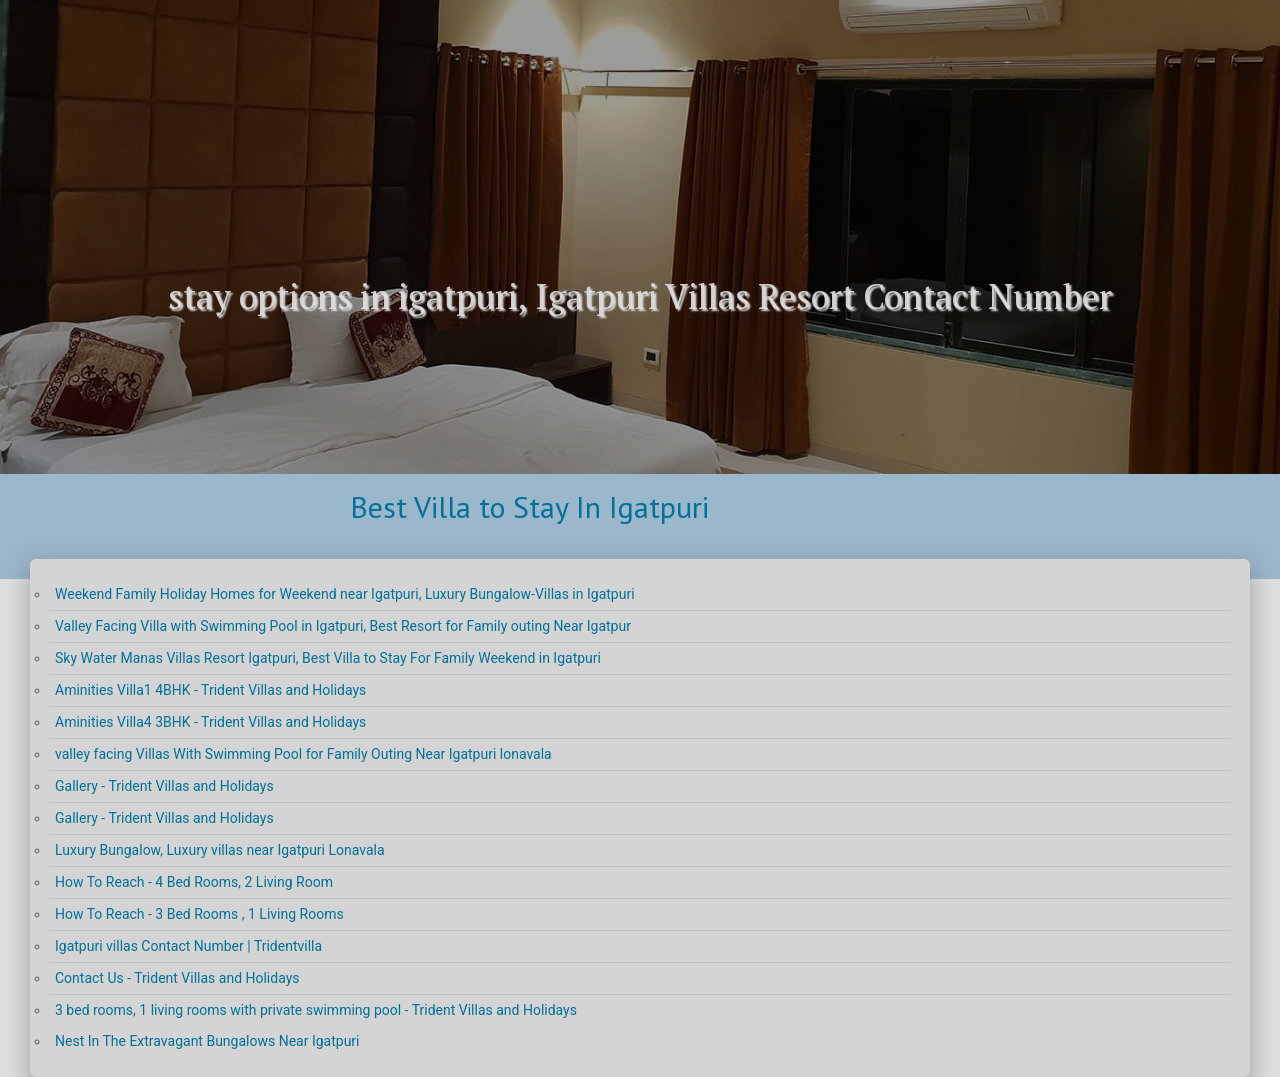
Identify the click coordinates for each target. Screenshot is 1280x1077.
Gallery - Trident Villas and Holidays (164, 786)
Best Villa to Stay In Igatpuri (529, 506)
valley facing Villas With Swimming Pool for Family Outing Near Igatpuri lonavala (303, 754)
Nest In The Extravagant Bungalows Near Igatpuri (207, 1041)
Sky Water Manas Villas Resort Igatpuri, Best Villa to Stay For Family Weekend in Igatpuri (328, 658)
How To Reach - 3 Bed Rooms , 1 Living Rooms (199, 914)
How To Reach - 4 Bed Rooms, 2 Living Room (194, 882)
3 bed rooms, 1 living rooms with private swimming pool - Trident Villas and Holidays (316, 1010)
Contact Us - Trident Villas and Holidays (177, 978)
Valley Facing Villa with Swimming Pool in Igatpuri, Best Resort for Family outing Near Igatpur (343, 626)
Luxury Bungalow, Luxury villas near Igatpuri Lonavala (220, 850)
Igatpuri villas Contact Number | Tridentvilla (188, 946)
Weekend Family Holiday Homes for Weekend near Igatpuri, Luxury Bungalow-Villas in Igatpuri (345, 594)
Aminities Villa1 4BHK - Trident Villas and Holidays (210, 690)
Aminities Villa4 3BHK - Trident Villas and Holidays (210, 722)
